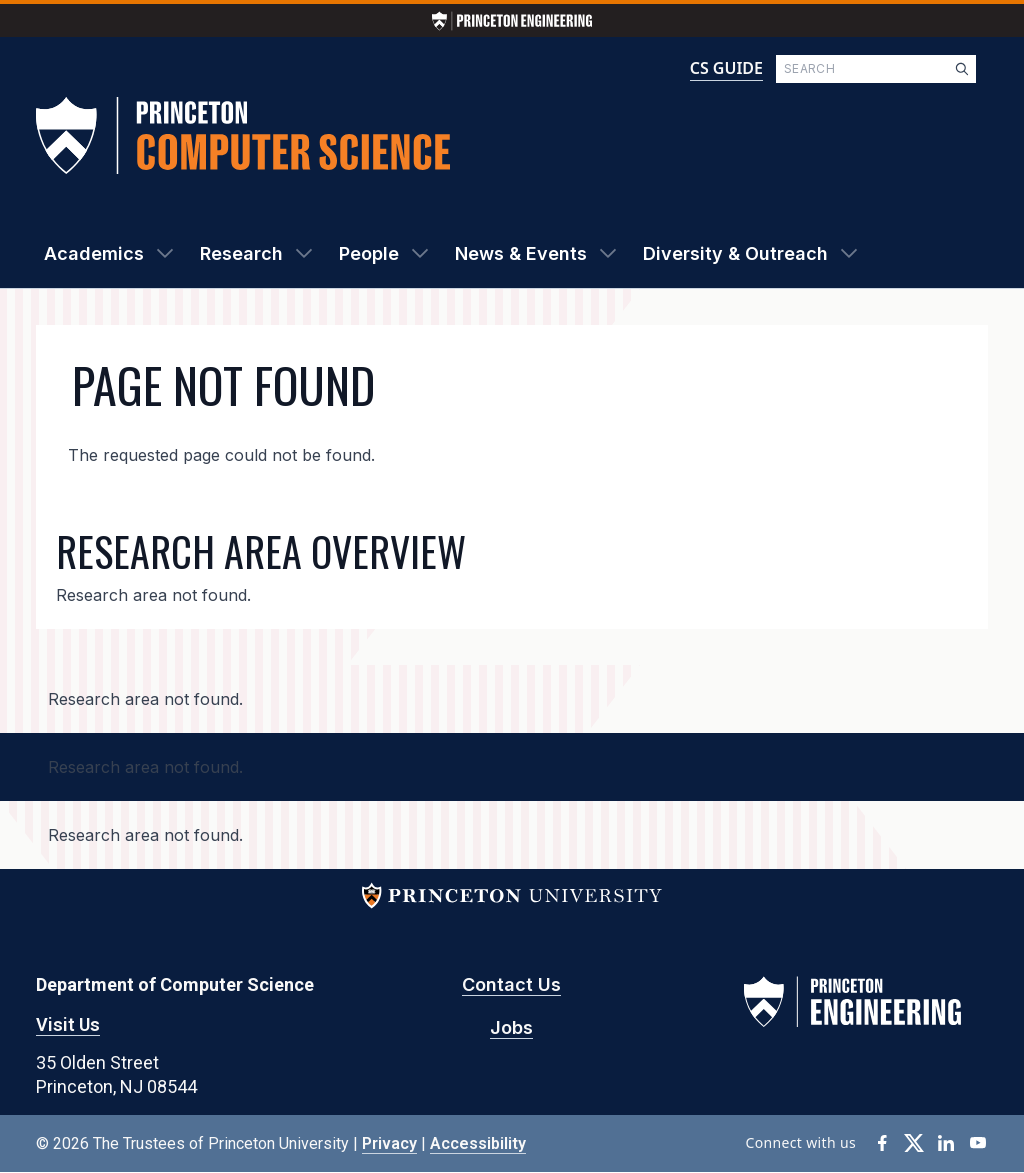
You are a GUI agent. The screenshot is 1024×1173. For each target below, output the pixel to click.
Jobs (511, 1027)
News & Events (521, 253)
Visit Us (68, 1024)
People (369, 253)
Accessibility (478, 1143)
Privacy (389, 1143)
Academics (94, 253)
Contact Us (511, 984)
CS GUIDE (726, 68)
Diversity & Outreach (735, 253)
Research (241, 253)
